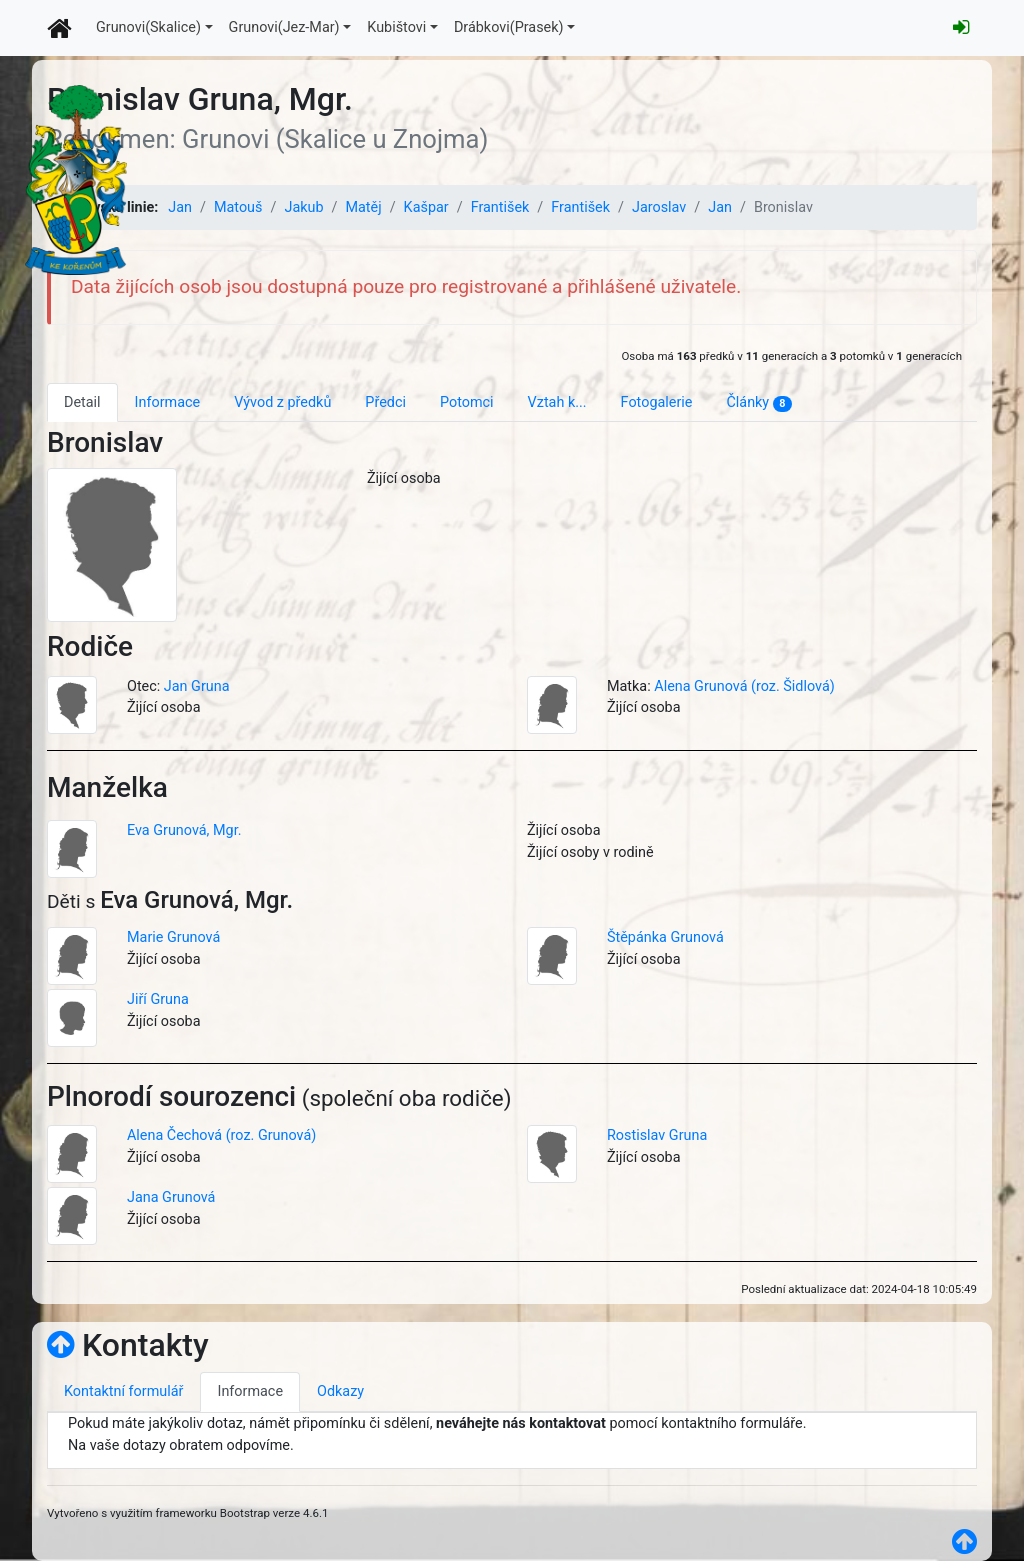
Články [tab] (758, 403)
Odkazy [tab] (340, 1391)
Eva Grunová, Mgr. (184, 830)
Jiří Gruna (158, 999)
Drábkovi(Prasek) (509, 27)
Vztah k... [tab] (557, 402)
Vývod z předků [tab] (282, 402)
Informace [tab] (168, 402)
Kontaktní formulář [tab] (123, 1391)
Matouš (238, 207)
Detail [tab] (82, 402)
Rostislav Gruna (657, 1135)
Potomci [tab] (467, 402)
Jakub (303, 207)
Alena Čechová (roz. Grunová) (221, 1135)
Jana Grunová (171, 1197)
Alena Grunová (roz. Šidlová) (744, 686)
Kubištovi (396, 27)
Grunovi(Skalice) (148, 27)
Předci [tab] (385, 402)
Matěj (363, 207)
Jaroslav (659, 207)
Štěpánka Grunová (665, 937)
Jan (180, 207)
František (500, 207)
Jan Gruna (197, 686)
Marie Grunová (173, 937)
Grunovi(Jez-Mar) (284, 27)
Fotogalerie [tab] (657, 402)
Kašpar (426, 207)
